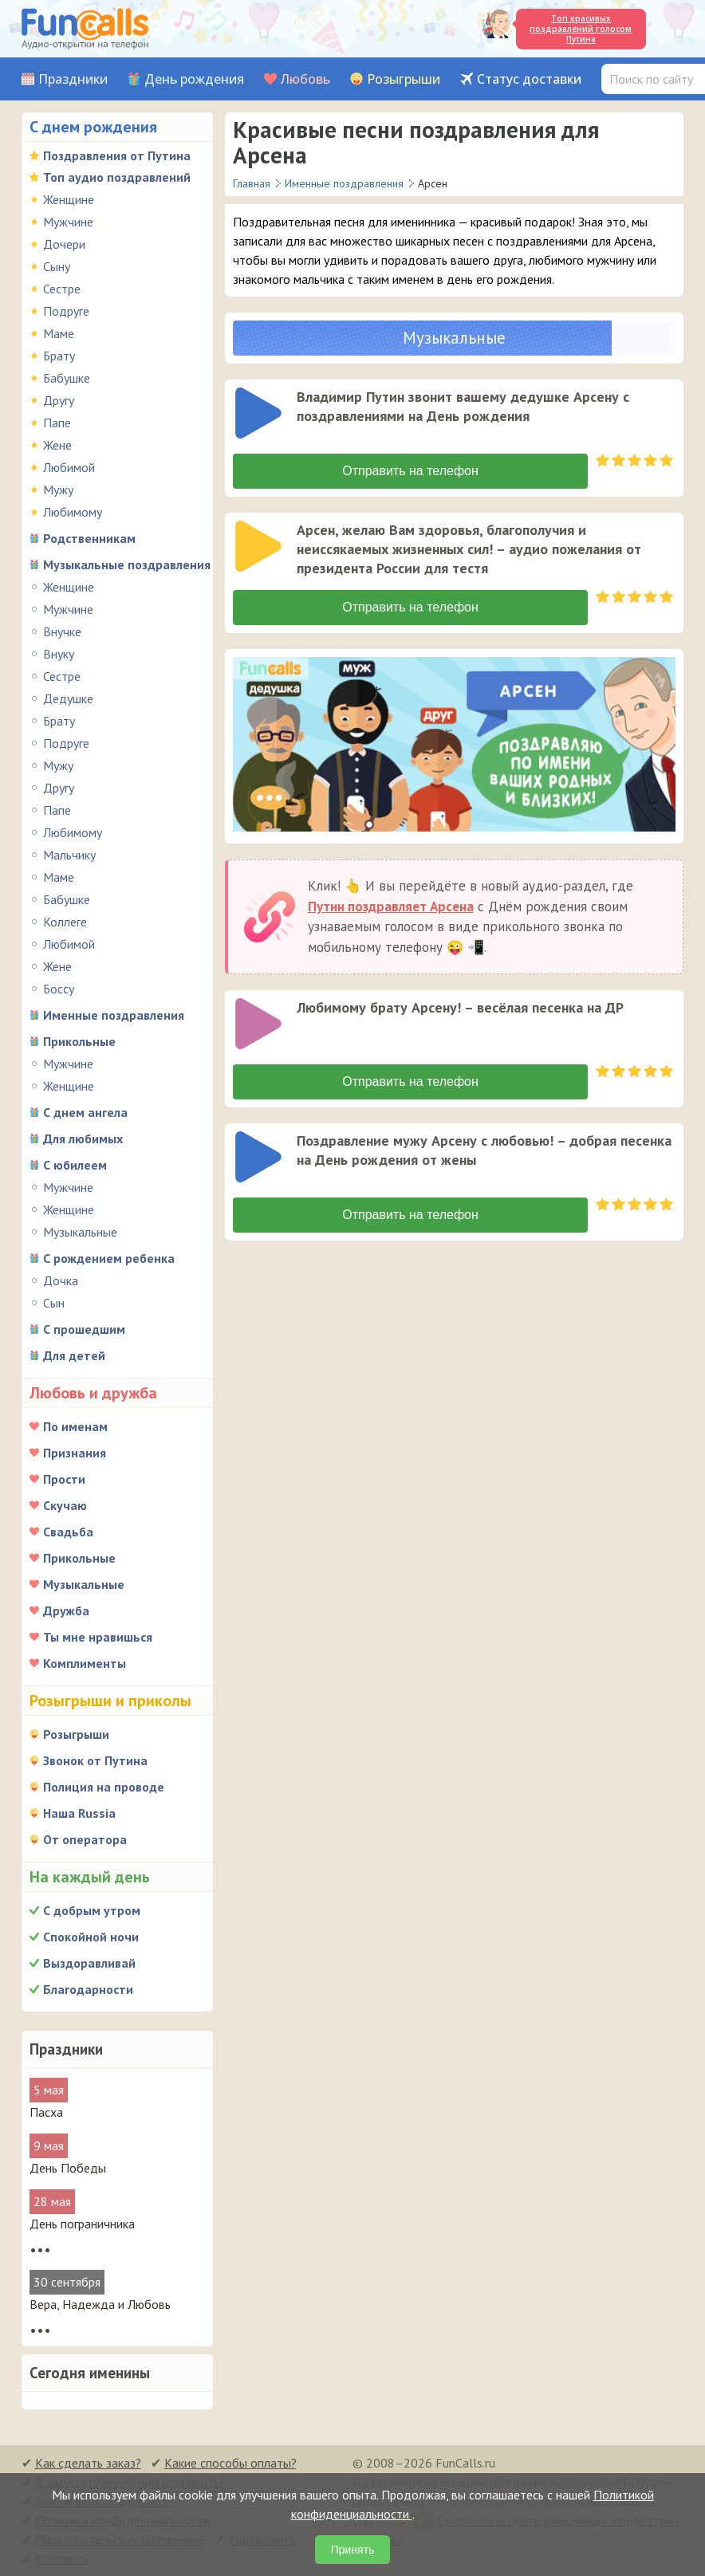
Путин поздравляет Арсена (391, 906)
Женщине (68, 199)
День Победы (68, 2168)
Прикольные (79, 1041)
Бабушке (66, 378)
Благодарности (88, 1989)
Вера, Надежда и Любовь (100, 2304)
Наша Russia (79, 1813)
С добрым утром (91, 1910)
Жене (57, 445)
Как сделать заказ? (88, 2463)
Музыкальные (80, 1232)
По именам (75, 1426)
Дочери (64, 244)
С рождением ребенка (109, 1258)
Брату (59, 356)
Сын (54, 1303)
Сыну (56, 266)
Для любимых (83, 1138)
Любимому (72, 512)
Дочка (60, 1280)
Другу (58, 400)
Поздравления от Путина (117, 155)
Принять (353, 2549)
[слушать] (258, 413)
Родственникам (89, 538)
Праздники (73, 79)
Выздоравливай (89, 1963)
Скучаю (65, 1505)
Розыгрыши (403, 79)
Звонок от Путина (95, 1760)
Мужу (58, 490)
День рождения (194, 79)
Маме (58, 333)
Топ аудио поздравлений (117, 177)
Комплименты (84, 1663)
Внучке (62, 631)
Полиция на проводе (103, 1787)
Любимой (69, 467)
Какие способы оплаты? (230, 2463)
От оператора (85, 1839)
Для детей (74, 1355)
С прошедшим (84, 1329)
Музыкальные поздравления (127, 564)
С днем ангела (85, 1112)
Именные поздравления (113, 1015)
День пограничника (82, 2224)
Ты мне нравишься (97, 1637)
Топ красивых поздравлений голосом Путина (581, 29)
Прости (64, 1479)
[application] (260, 414)
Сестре (62, 289)
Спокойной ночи (91, 1937)
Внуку (58, 654)
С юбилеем (75, 1165)
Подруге (66, 311)
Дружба (66, 1610)
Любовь (305, 79)
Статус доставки (529, 79)
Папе (57, 423)
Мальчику (69, 855)
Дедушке (68, 698)
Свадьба (68, 1532)
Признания (74, 1453)
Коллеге (65, 922)
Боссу (58, 989)
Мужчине (68, 222)
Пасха (46, 2112)
